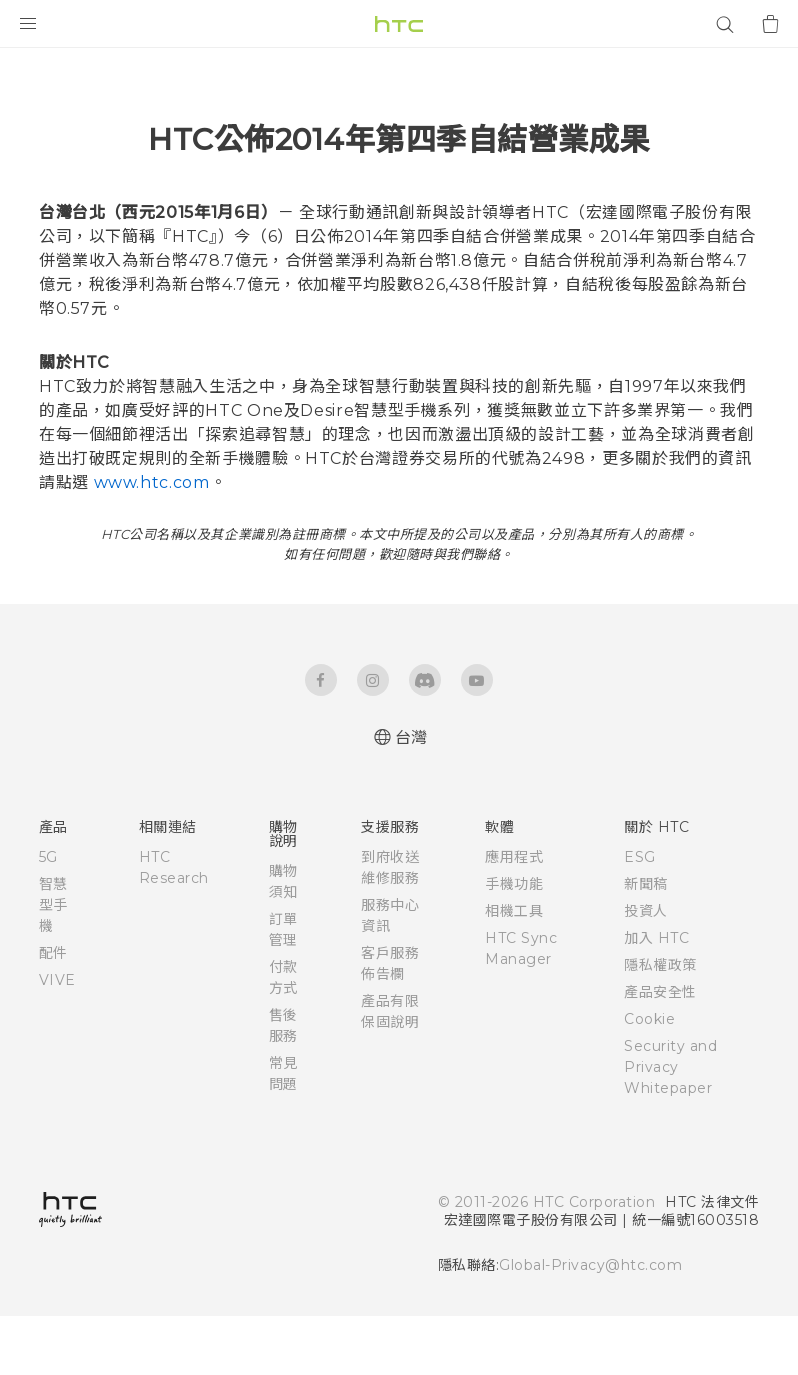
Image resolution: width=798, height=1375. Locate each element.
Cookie (649, 1078)
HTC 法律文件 (712, 1261)
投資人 (646, 970)
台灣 (411, 796)
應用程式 (514, 916)
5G (48, 916)
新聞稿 (646, 943)
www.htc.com (152, 541)
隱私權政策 (660, 1024)
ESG (640, 916)
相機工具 (514, 970)
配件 (53, 1012)
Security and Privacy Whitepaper (670, 1126)
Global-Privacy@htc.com (590, 1324)
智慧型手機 (53, 964)
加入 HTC (656, 997)
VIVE (57, 1039)
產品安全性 (660, 1051)
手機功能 (514, 943)
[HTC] (399, 24)
